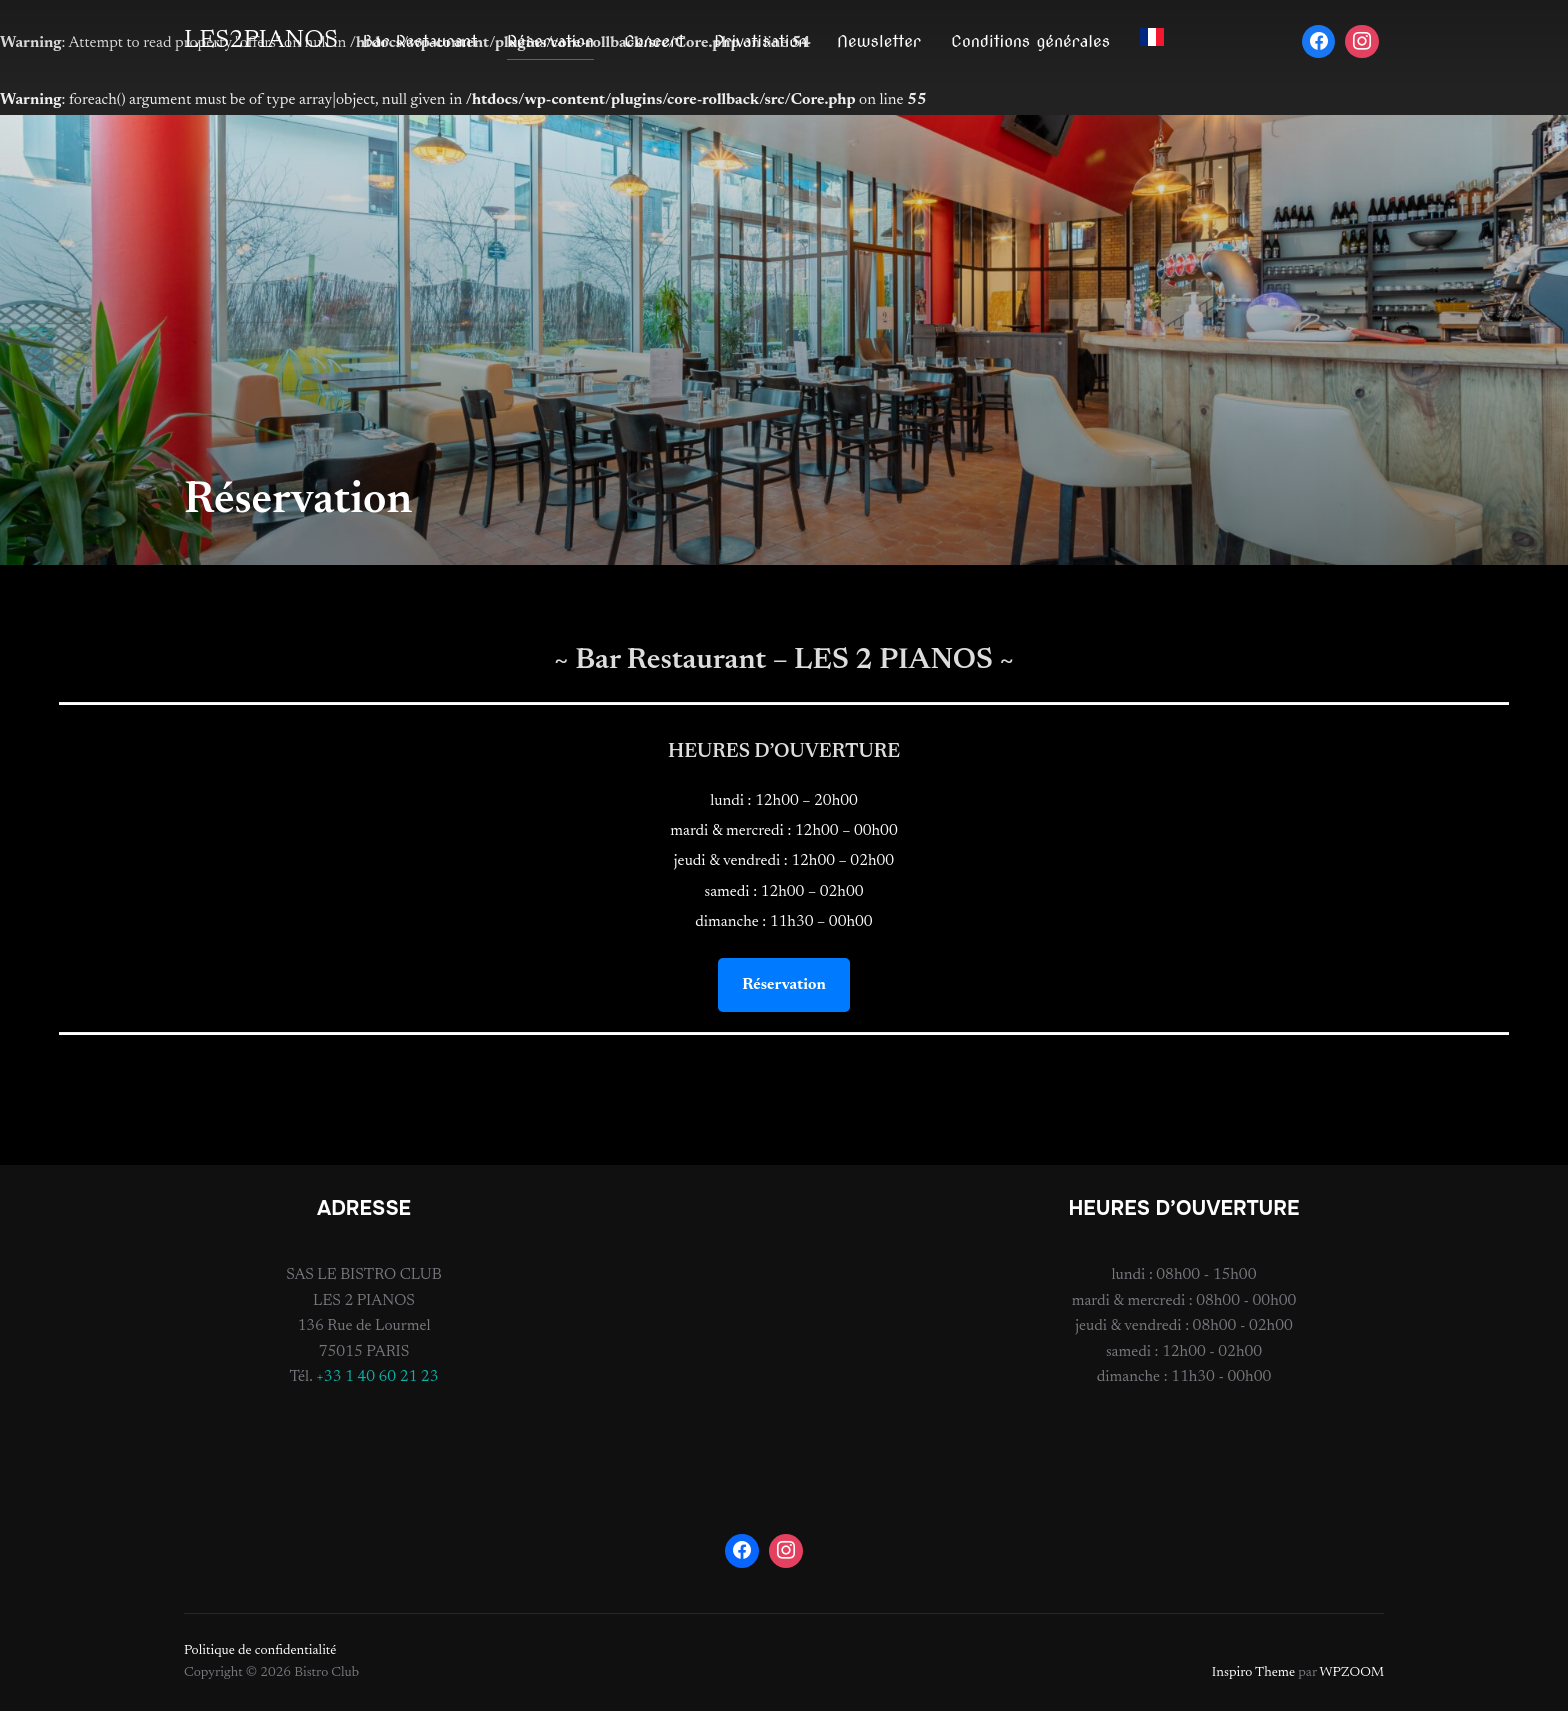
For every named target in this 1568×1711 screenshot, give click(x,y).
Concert (654, 41)
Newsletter (879, 41)
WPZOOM (1352, 1673)
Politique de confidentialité (260, 1651)
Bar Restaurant (420, 41)
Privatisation (760, 41)
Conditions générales (1030, 41)
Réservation (550, 41)
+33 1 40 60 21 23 (377, 1377)
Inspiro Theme (1253, 1673)
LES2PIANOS (261, 41)
